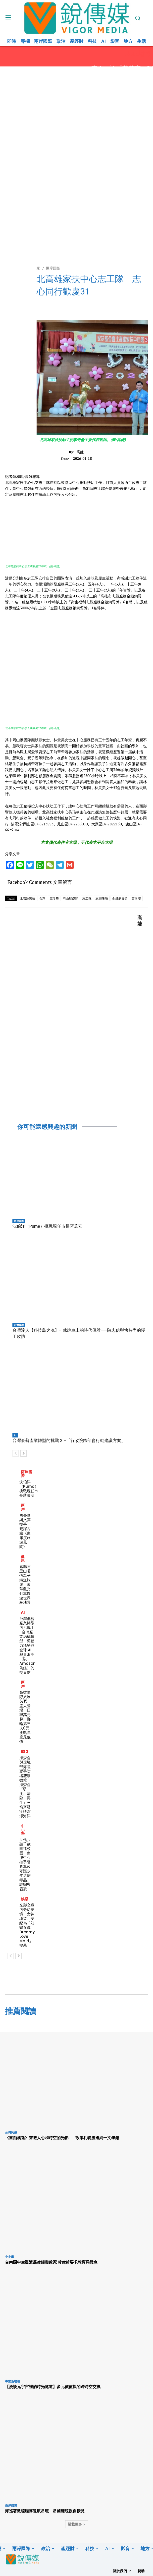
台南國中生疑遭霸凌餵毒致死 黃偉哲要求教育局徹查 (51, 2262)
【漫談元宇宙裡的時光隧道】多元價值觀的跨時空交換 (53, 2386)
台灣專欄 (19, 1325)
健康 (23, 1558)
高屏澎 (136, 898)
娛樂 (24, 1898)
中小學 (23, 1829)
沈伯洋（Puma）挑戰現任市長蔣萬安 (47, 1226)
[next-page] (23, 1453)
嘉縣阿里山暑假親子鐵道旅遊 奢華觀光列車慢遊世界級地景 (25, 1584)
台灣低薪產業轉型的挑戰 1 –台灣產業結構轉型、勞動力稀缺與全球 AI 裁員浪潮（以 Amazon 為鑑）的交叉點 (27, 1645)
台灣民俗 (11, 2132)
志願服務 (102, 898)
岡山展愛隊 (70, 898)
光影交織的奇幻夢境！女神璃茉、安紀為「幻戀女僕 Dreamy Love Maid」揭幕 (27, 1925)
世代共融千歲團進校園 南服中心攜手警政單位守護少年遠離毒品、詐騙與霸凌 (25, 1864)
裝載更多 (76, 2524)
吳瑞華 (54, 898)
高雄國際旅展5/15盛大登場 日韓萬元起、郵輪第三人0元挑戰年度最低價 (25, 1717)
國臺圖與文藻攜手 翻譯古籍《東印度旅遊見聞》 (25, 1531)
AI (15, 1435)
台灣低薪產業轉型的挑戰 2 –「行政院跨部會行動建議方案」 (68, 1440)
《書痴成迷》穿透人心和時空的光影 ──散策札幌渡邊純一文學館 (62, 2137)
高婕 (80, 452)
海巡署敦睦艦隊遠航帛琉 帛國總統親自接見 (45, 2511)
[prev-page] (15, 1453)
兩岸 (23, 1507)
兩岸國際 (19, 1221)
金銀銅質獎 (120, 898)
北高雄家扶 (27, 898)
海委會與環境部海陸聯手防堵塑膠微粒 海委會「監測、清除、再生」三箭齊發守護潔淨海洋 (25, 1787)
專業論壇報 (12, 2381)
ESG (25, 1751)
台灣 (42, 898)
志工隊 (87, 898)
